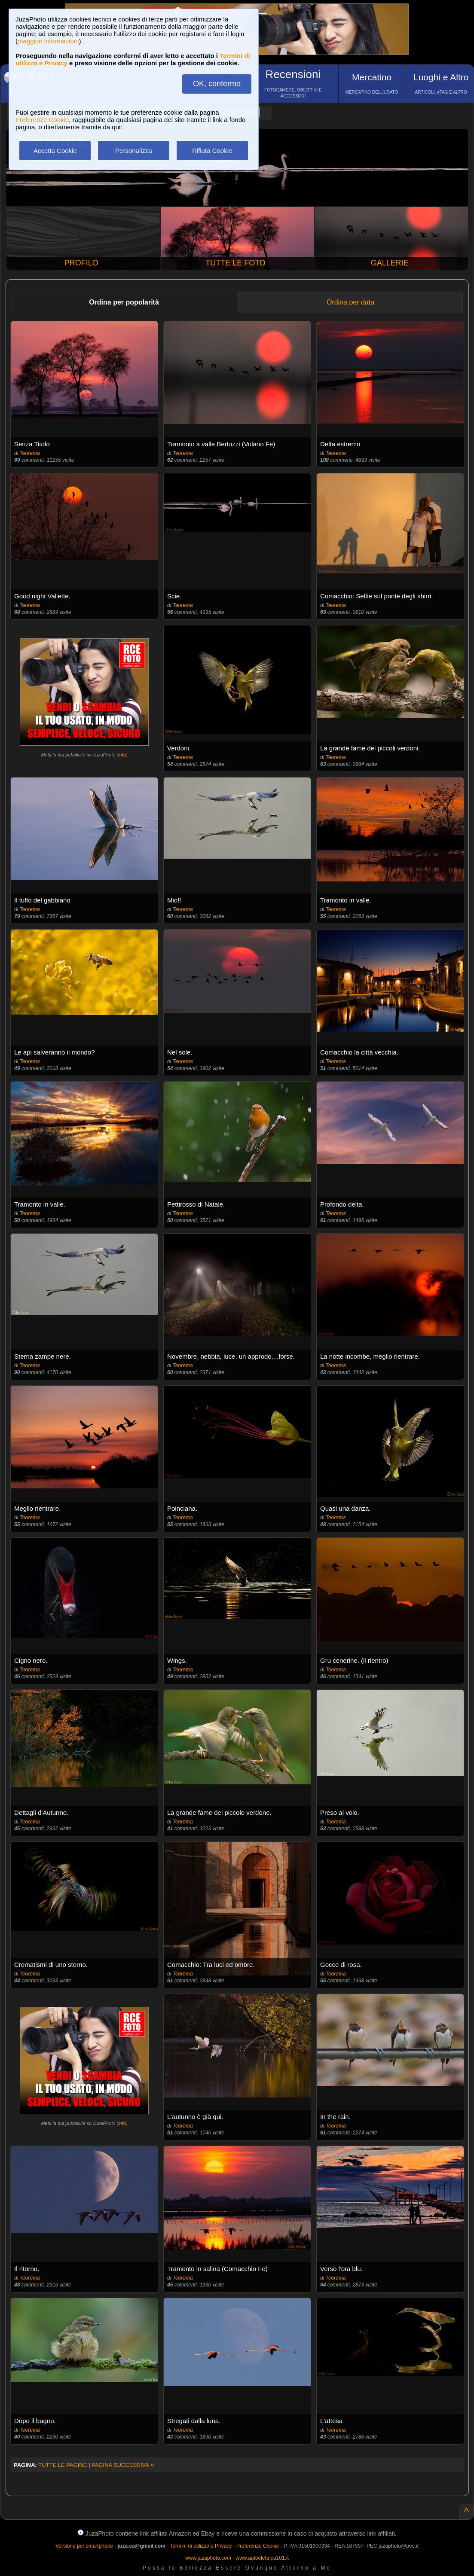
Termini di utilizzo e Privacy (201, 2546)
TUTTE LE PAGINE (62, 2465)
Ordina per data (350, 302)
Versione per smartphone (84, 2546)
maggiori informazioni (48, 41)
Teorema (30, 453)
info (122, 754)
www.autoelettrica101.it (261, 2558)
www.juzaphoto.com (208, 2558)
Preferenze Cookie (42, 119)
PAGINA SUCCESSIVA (123, 2465)
